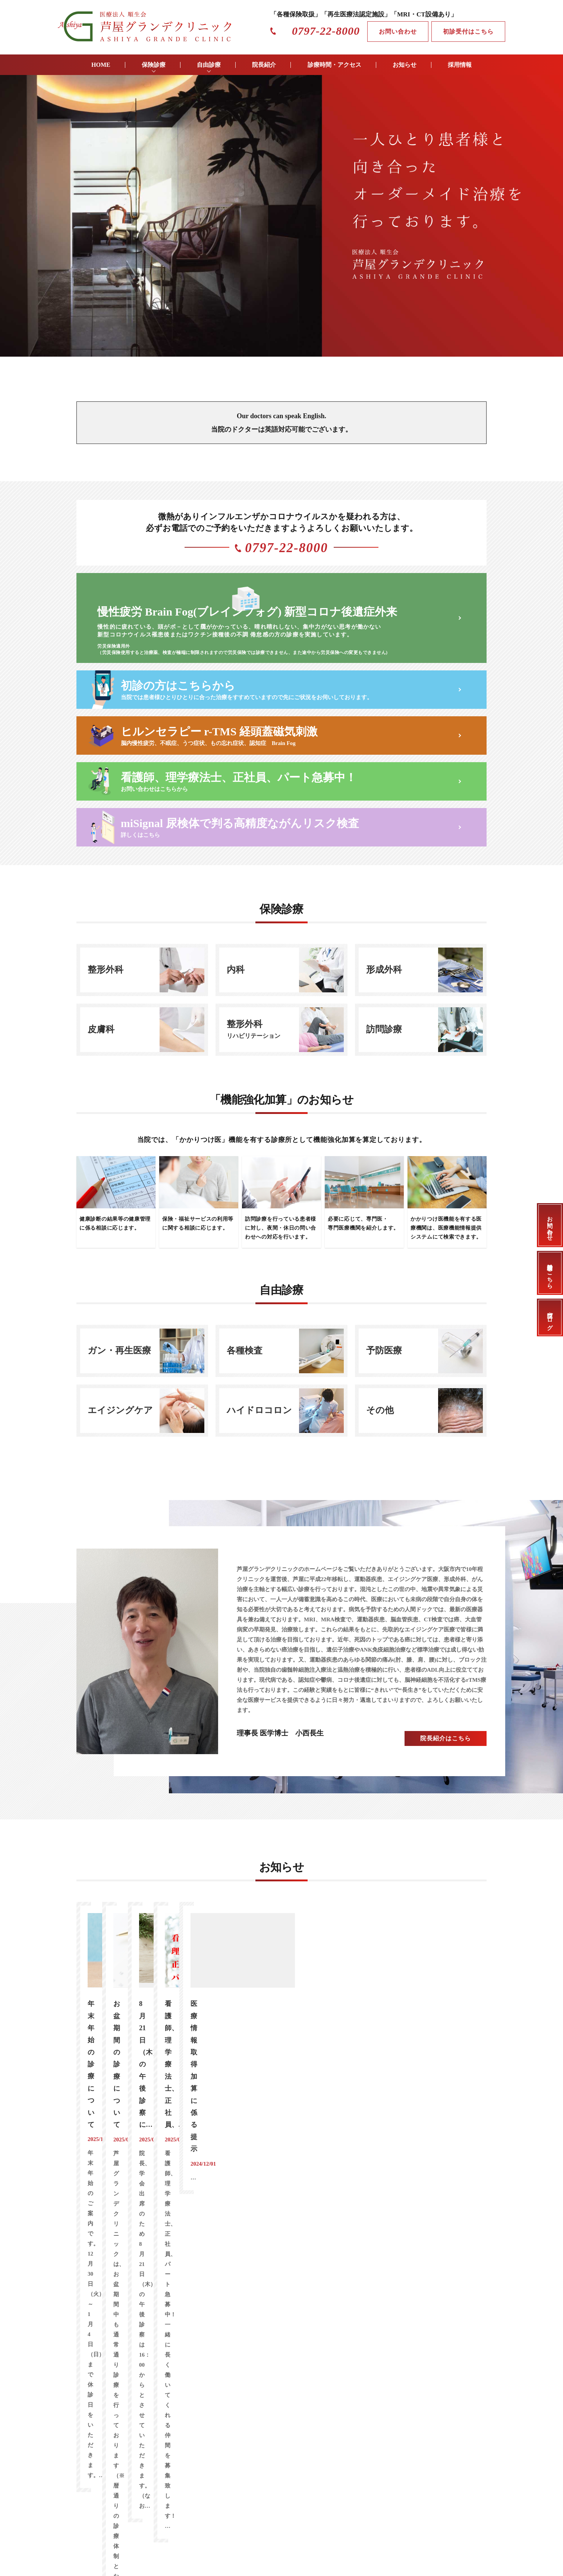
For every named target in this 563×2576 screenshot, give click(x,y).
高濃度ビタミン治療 (176, 2174)
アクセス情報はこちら (444, 2211)
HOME (100, 65)
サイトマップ (383, 2352)
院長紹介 (264, 65)
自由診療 (209, 65)
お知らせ (404, 65)
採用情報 (460, 65)
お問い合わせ (398, 31)
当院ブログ (550, 1317)
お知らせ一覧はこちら (281, 2082)
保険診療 (154, 65)
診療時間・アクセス (334, 65)
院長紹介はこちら (445, 1721)
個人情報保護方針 (335, 2352)
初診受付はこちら (468, 31)
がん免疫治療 (117, 2174)
